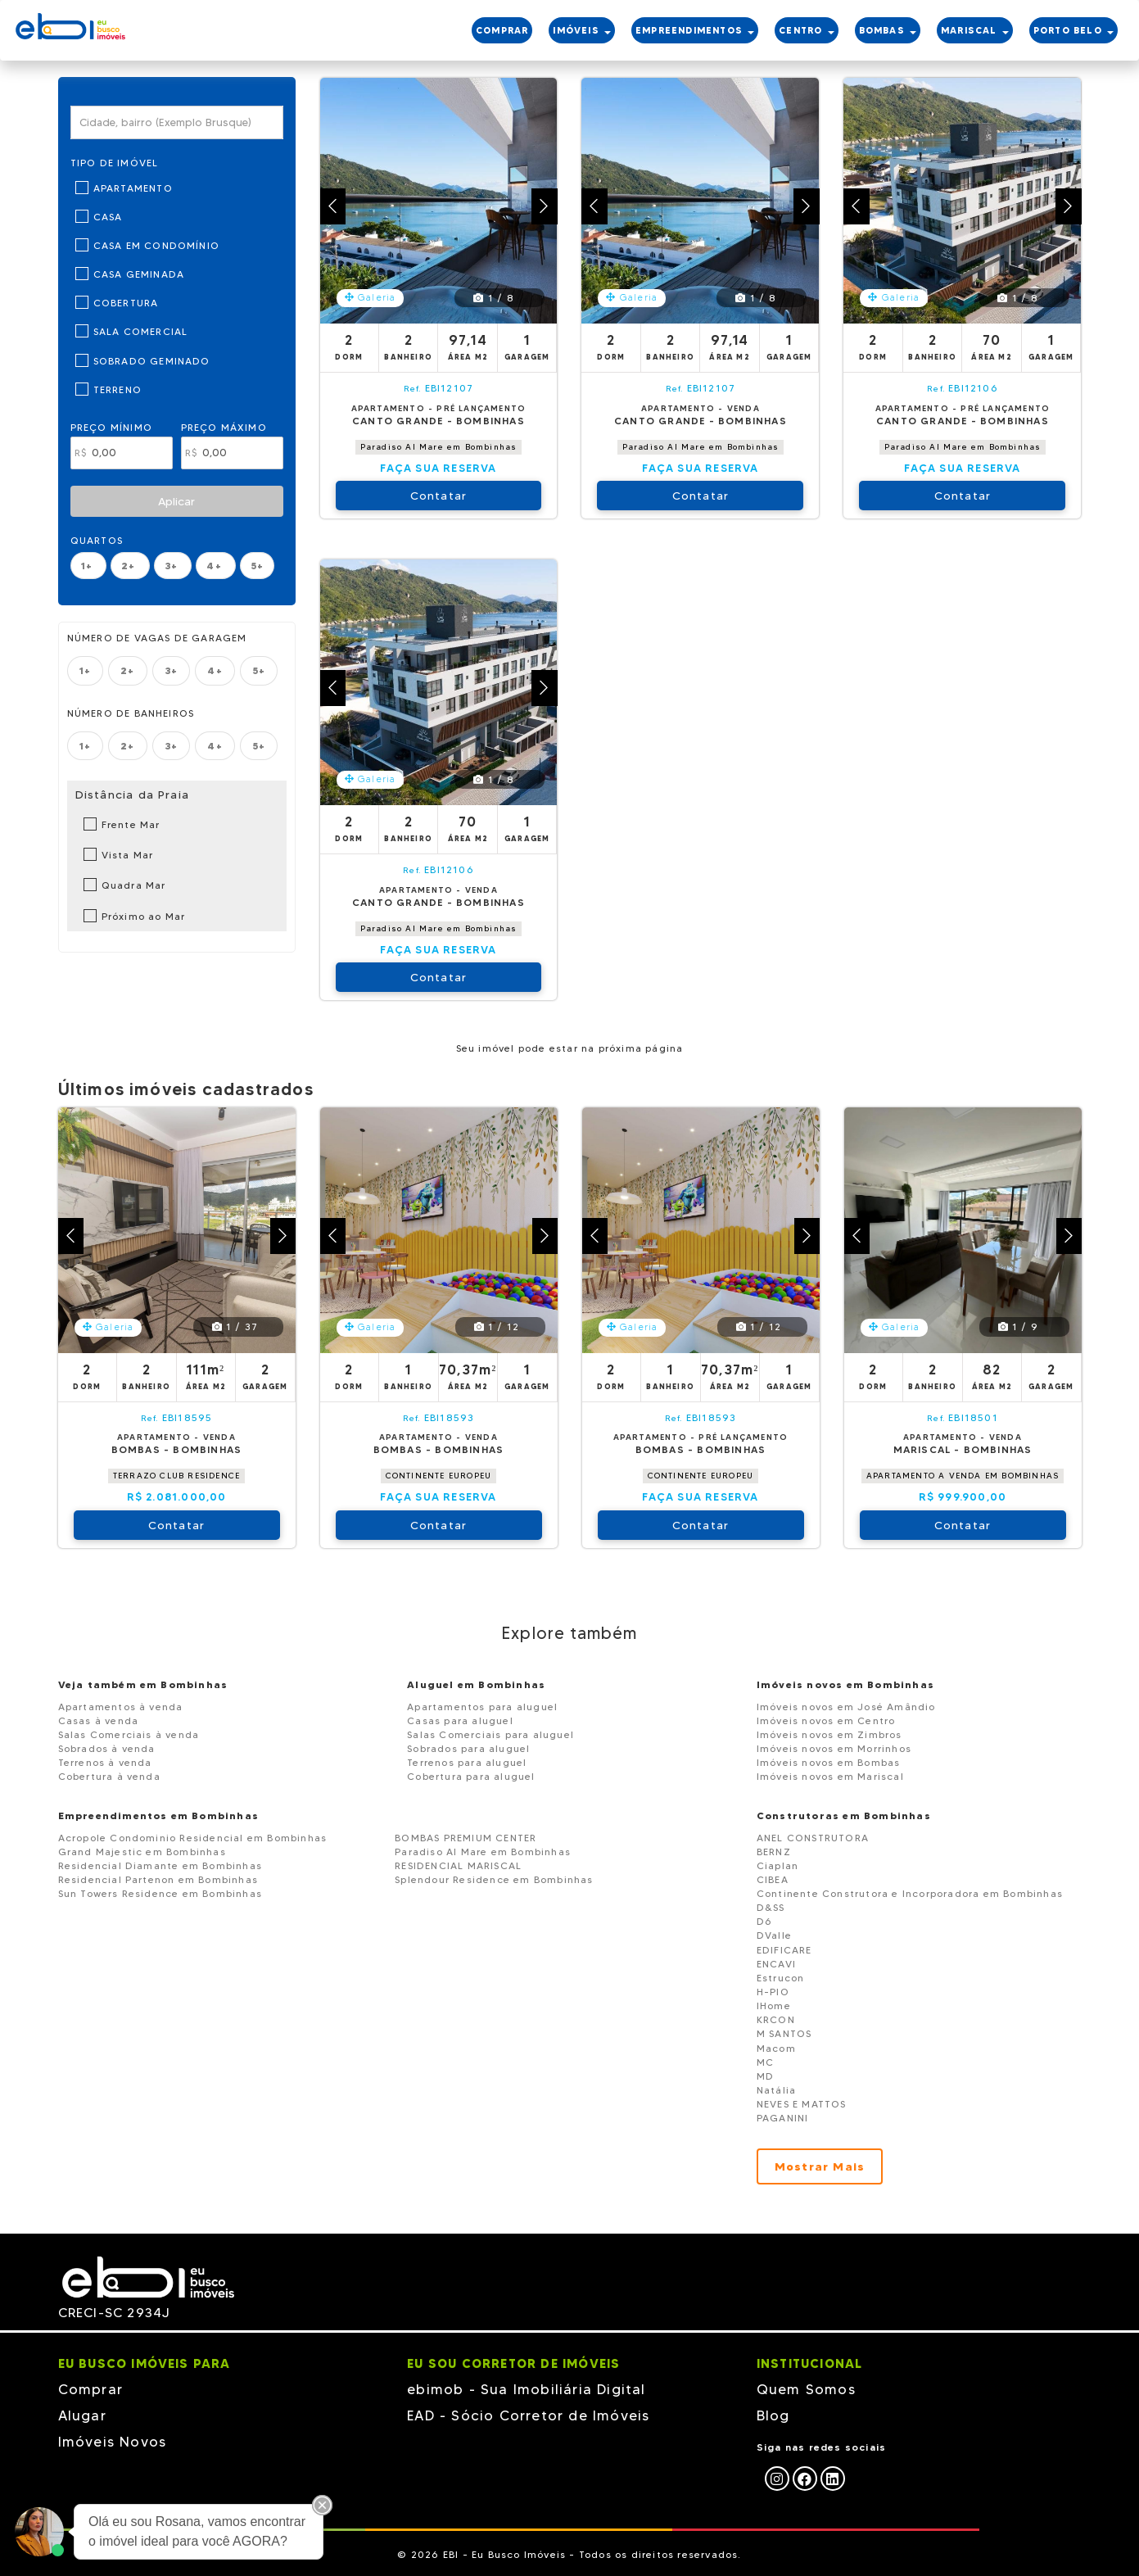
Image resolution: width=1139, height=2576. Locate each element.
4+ (215, 565)
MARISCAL (975, 30)
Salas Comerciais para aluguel (490, 1734)
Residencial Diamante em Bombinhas (160, 1865)
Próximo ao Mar (144, 916)
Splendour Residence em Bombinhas (494, 1879)
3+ (173, 565)
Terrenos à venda (105, 1762)
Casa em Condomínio (156, 245)
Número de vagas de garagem (157, 638)
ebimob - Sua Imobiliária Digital (526, 2389)
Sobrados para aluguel (468, 1748)
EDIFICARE (784, 1950)
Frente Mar (131, 824)
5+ (257, 565)
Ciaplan (777, 1865)
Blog (773, 2415)
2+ (130, 565)
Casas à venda (98, 1720)
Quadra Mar (134, 885)
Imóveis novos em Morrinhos (834, 1748)
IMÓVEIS (582, 30)
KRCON (776, 2019)
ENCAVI (776, 1964)
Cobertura (126, 303)
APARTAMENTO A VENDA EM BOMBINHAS (962, 1475)
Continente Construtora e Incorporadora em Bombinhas (910, 1893)
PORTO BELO (1073, 30)
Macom (776, 2048)
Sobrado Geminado (151, 361)
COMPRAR (502, 30)
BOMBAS (887, 30)
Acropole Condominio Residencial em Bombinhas (193, 1837)
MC (765, 2062)
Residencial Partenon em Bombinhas (158, 1879)
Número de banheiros (131, 713)
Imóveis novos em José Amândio (846, 1706)
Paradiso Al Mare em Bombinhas (439, 446)
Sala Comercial (140, 331)
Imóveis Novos (112, 2441)
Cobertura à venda (109, 1776)
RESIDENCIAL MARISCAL (458, 1865)
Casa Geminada (139, 274)
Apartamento (133, 188)
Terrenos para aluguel (467, 1762)
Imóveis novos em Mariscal (830, 1776)
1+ (89, 565)
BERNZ (774, 1851)
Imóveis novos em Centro (826, 1720)
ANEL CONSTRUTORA (813, 1837)
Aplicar (176, 501)
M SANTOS (784, 2033)
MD (765, 2076)
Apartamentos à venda (120, 1706)
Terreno (117, 389)
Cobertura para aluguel (471, 1776)
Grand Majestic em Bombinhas (142, 1851)
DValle (774, 1935)
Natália (776, 2090)
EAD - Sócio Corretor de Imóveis (528, 2415)
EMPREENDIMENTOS (694, 30)
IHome (774, 2005)
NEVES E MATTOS (802, 2104)
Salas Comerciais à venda (129, 1734)
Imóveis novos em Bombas (829, 1762)
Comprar (90, 2389)
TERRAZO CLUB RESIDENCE (176, 1475)
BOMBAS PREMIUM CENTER (465, 1837)
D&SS (771, 1907)
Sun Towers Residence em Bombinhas (160, 1893)
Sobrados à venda (107, 1748)
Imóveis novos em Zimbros (829, 1734)
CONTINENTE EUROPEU (439, 1475)
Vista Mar (128, 855)
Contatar (439, 495)
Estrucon (781, 1978)
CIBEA (773, 1879)
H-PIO (773, 1991)
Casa (108, 217)
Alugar (82, 2415)
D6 (764, 1921)
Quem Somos (806, 2389)
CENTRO (806, 30)
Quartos (96, 540)
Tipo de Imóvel (114, 162)
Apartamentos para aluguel (482, 1706)
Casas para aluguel (460, 1720)
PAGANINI (783, 2118)
